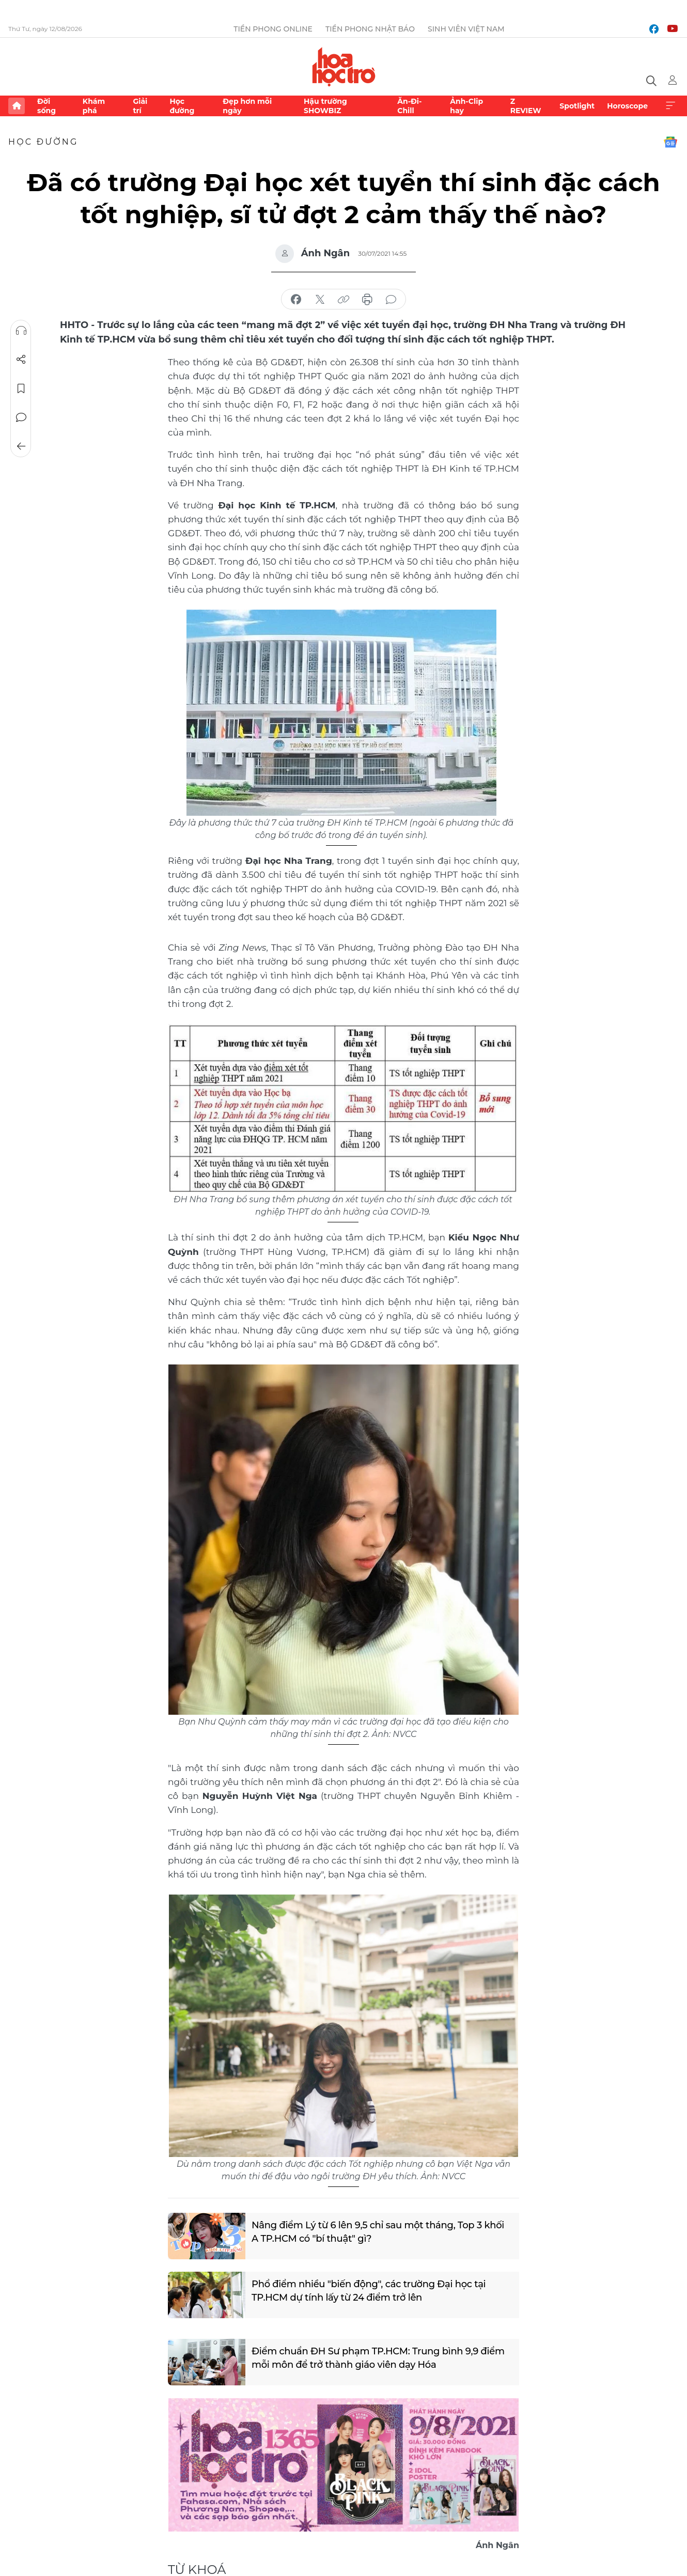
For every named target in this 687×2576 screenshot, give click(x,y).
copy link (343, 299)
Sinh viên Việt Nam (466, 29)
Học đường (181, 106)
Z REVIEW (525, 106)
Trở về (21, 446)
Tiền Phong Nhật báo (370, 29)
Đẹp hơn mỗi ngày (247, 106)
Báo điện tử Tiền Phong (343, 66)
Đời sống (46, 106)
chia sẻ (296, 299)
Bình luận (21, 417)
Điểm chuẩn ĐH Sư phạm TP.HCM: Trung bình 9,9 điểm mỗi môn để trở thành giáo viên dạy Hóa (378, 2358)
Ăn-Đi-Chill (409, 106)
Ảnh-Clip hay (466, 106)
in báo (367, 299)
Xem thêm (670, 106)
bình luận (391, 299)
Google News (670, 142)
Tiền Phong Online (273, 29)
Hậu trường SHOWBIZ (325, 106)
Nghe (21, 330)
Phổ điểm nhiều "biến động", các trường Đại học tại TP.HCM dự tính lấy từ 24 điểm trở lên (369, 2290)
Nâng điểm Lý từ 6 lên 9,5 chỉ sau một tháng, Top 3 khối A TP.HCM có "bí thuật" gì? (378, 2232)
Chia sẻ (21, 359)
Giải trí (140, 106)
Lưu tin (21, 388)
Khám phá (94, 106)
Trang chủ (16, 106)
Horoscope (627, 106)
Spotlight (577, 106)
